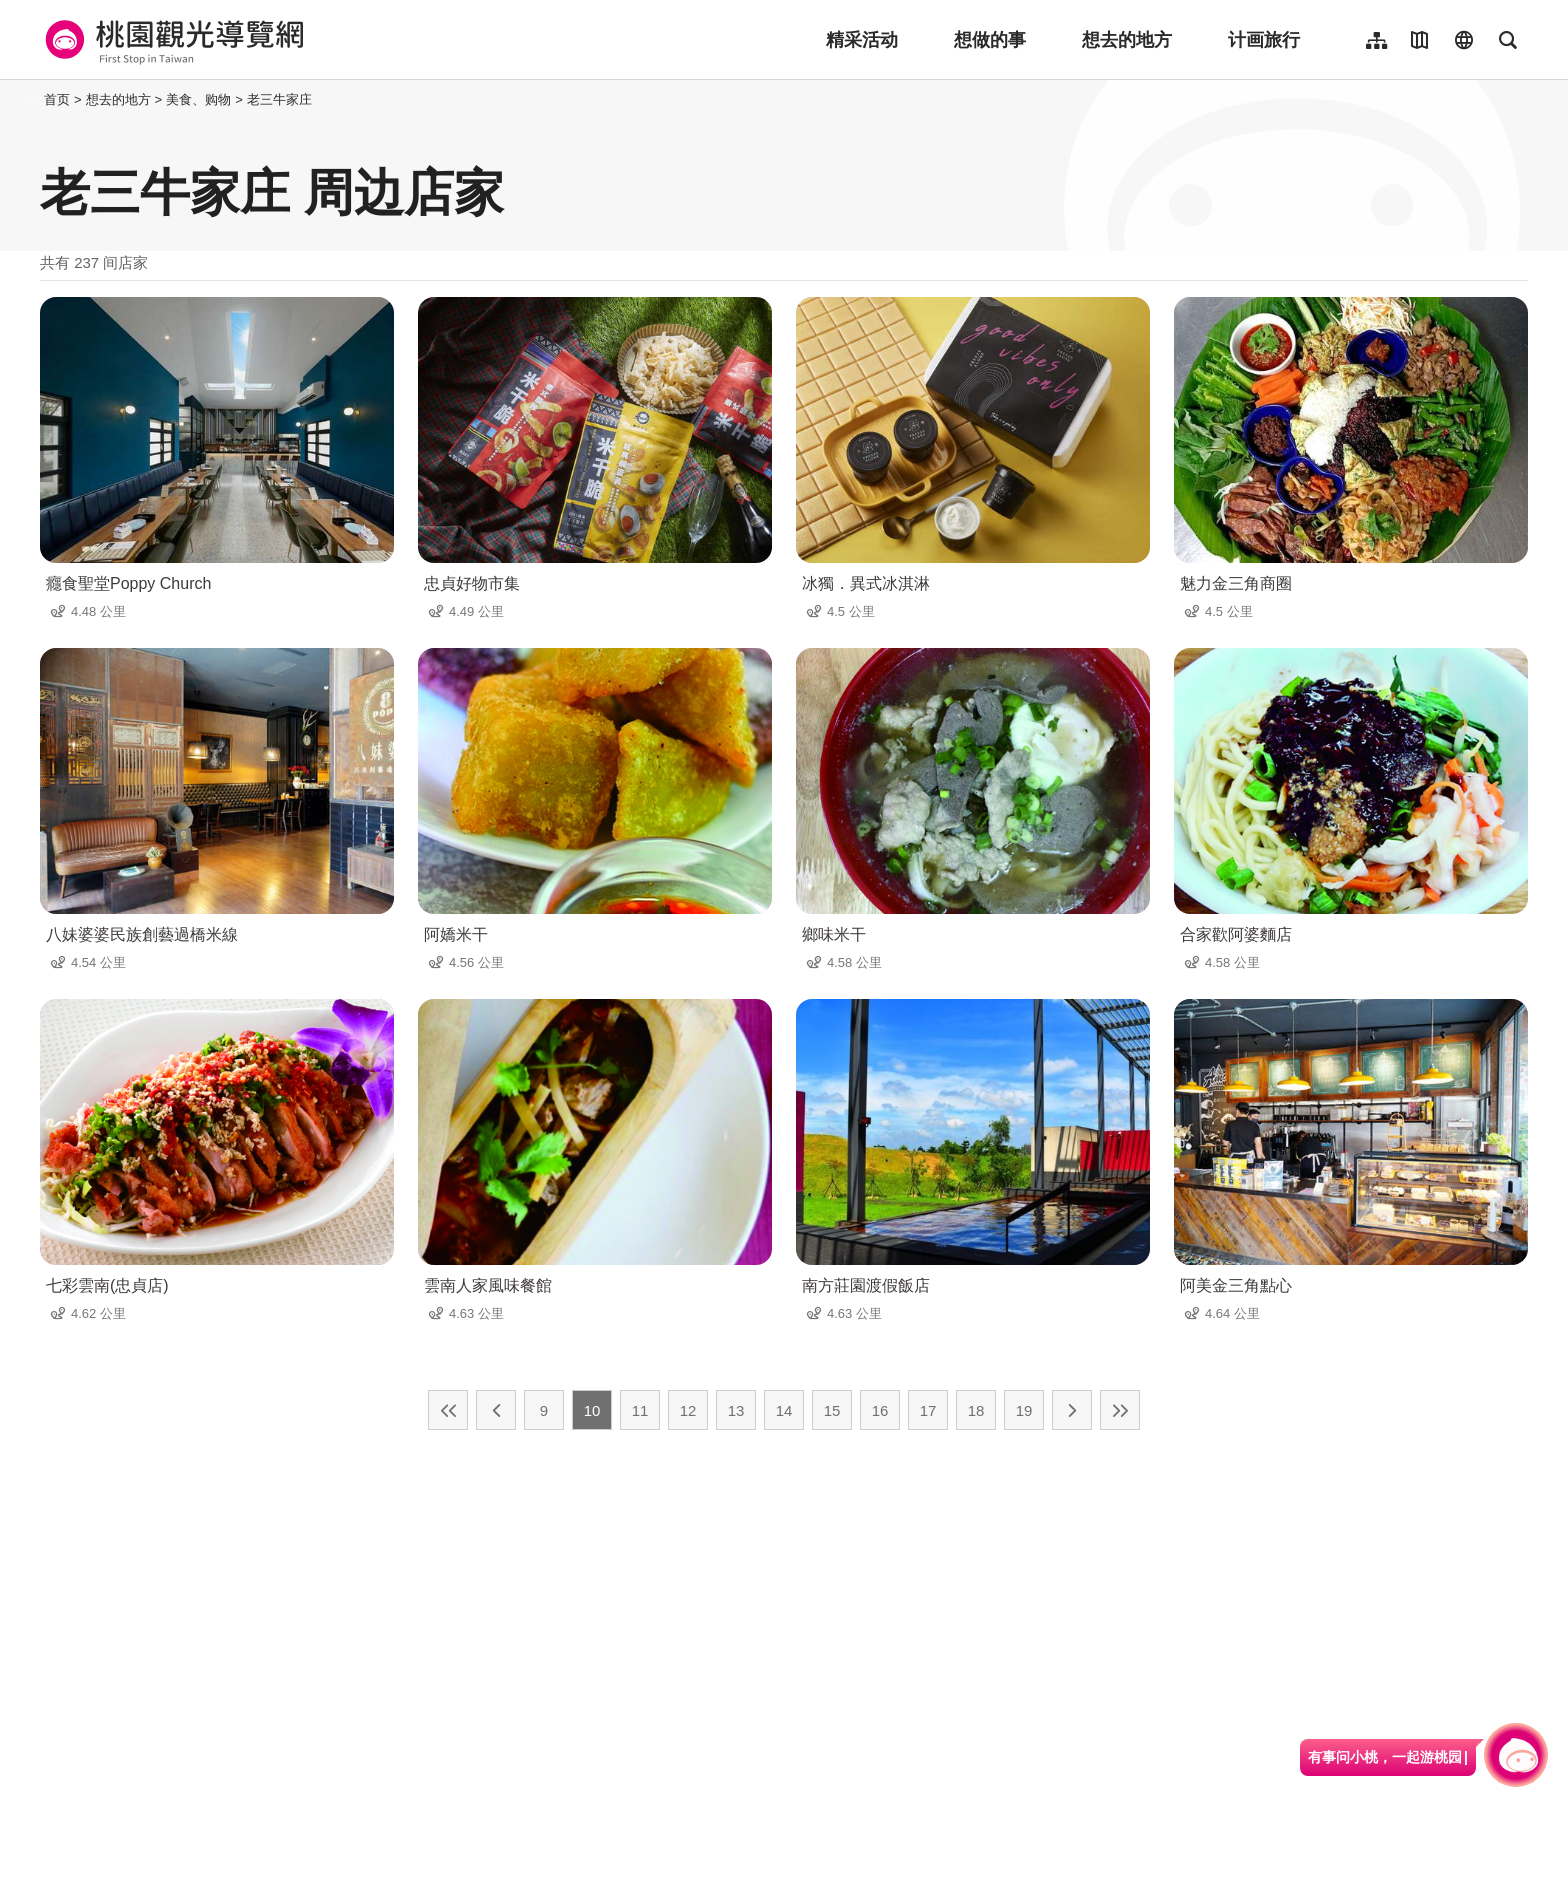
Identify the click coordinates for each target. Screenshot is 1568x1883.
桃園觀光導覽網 (171, 40)
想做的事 (990, 40)
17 (928, 1410)
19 (1024, 1410)
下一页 (1072, 1410)
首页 (57, 99)
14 (784, 1410)
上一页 (496, 1410)
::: (34, 99)
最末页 (1120, 1410)
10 (592, 1410)
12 (688, 1410)
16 (880, 1410)
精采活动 (862, 40)
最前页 (448, 1410)
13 (736, 1410)
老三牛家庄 (279, 99)
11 (640, 1410)
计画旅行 (1264, 40)
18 (976, 1410)
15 (832, 1410)
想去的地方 (1127, 40)
